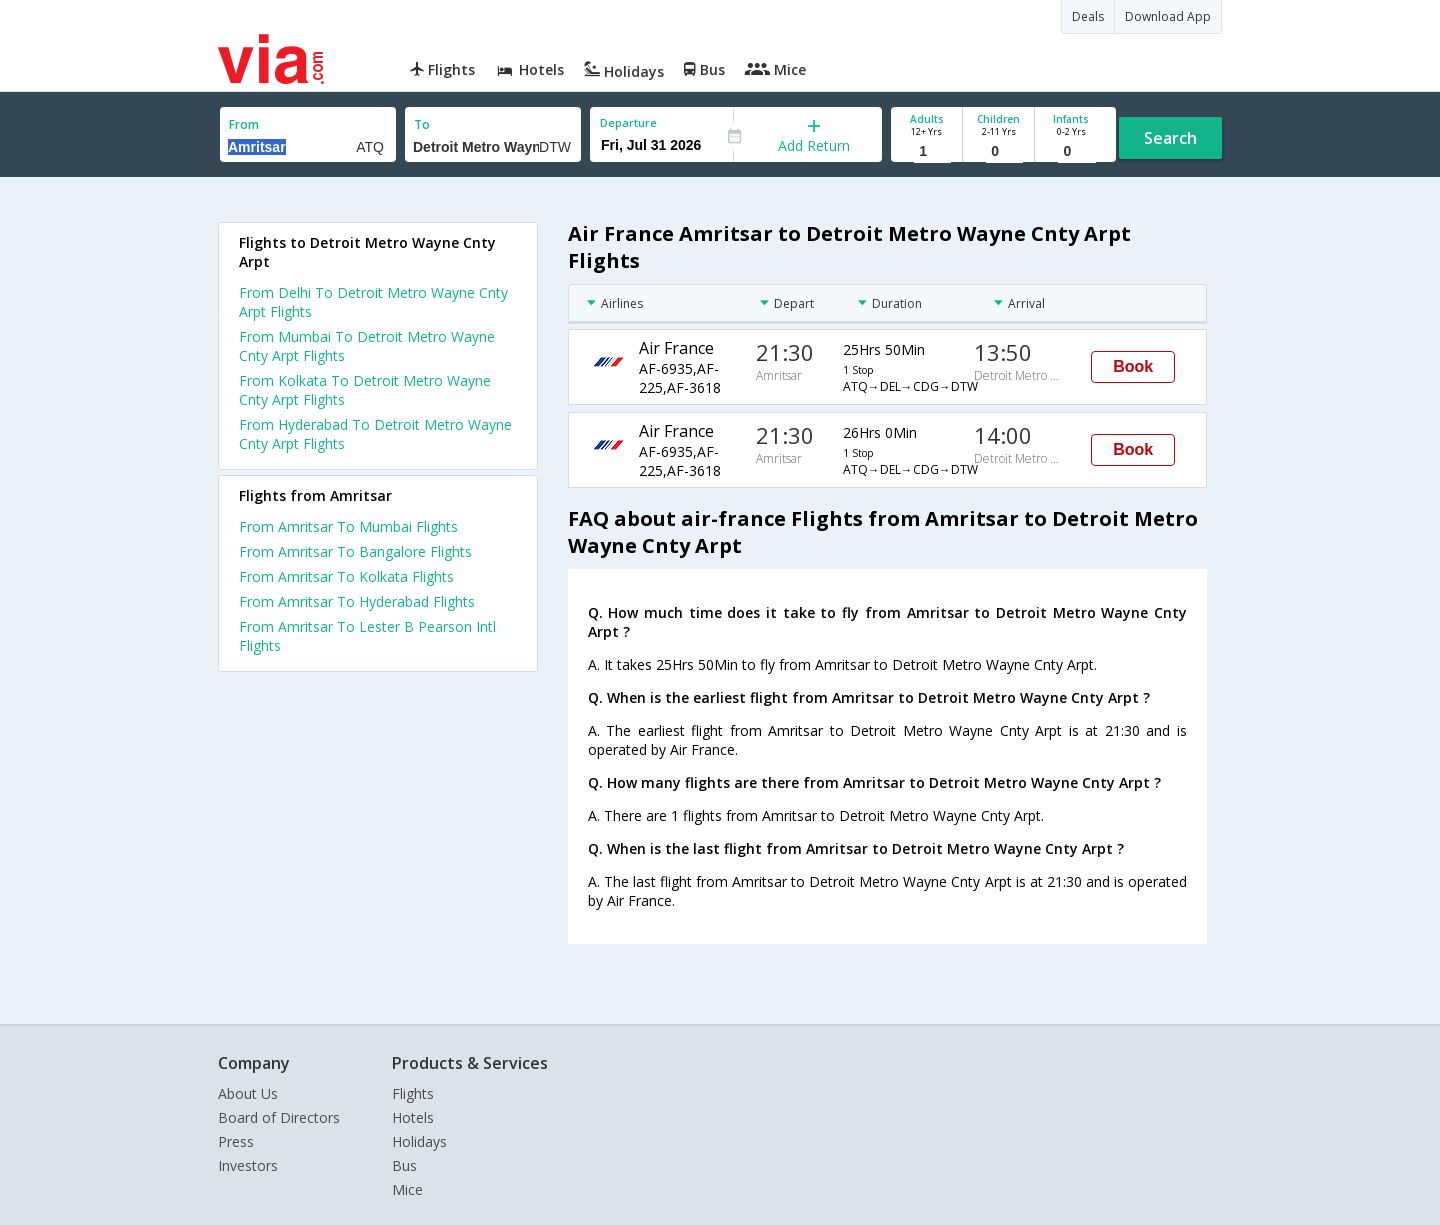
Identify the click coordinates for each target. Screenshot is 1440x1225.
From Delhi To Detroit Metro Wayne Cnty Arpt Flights (373, 302)
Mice (407, 1189)
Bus (404, 1165)
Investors (248, 1165)
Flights (413, 1093)
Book (1133, 366)
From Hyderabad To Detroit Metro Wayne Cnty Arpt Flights (375, 434)
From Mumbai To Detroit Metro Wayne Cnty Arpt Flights (367, 346)
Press (236, 1141)
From (244, 124)
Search (1170, 138)
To (422, 124)
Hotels (413, 1117)
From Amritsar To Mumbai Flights (348, 526)
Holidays (419, 1141)
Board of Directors (279, 1117)
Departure (628, 122)
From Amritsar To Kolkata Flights (346, 576)
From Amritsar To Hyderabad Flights (357, 601)
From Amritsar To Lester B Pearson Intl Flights (367, 636)
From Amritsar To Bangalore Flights (355, 551)
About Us (248, 1093)
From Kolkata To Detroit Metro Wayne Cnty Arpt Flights (365, 390)
